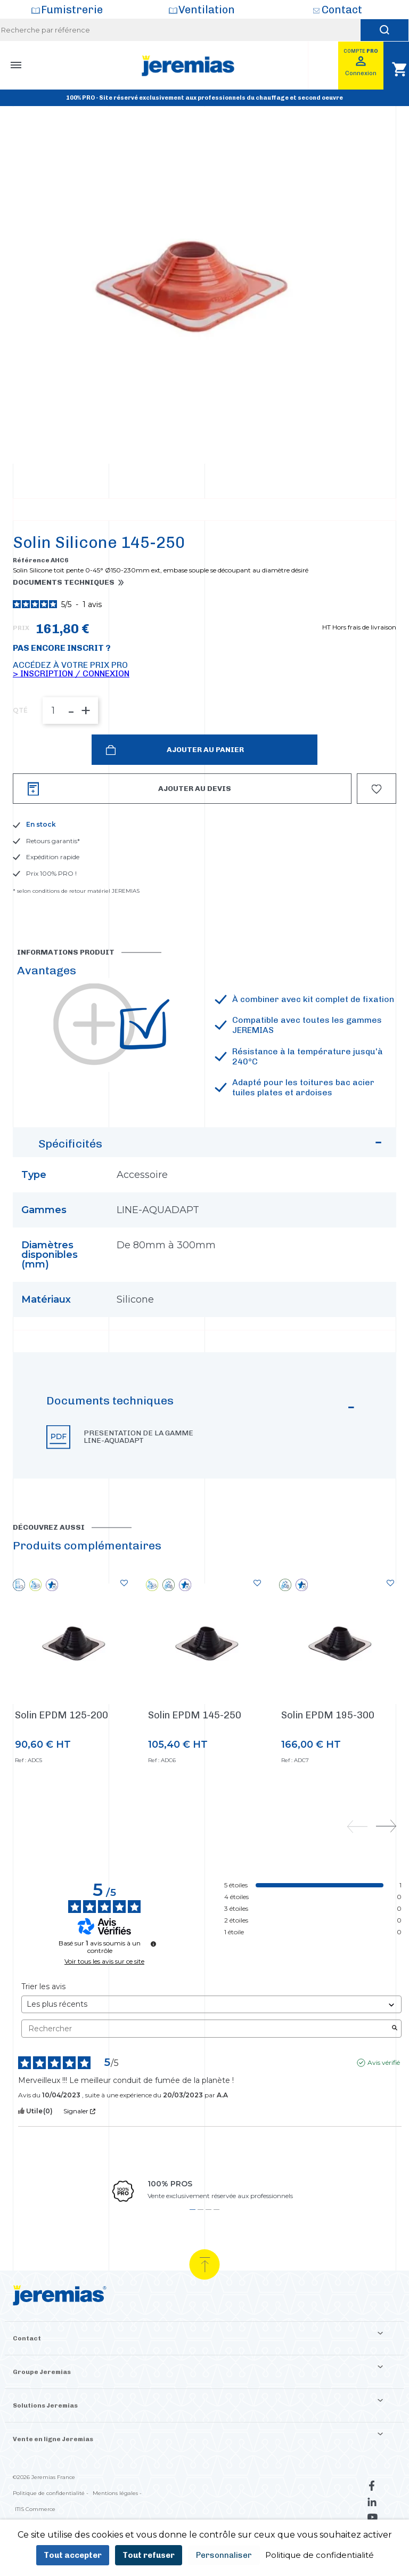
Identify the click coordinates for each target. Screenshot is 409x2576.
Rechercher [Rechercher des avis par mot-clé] (206, 2074)
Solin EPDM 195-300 (327, 1760)
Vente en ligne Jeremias (53, 2484)
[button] (204, 1461)
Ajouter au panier (204, 795)
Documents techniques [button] (63, 628)
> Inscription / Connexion (71, 719)
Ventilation (206, 9)
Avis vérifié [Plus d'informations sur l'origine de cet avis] (383, 2108)
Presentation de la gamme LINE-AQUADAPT (138, 1482)
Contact (342, 9)
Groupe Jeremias (42, 2417)
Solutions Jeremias (45, 2450)
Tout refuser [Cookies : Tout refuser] (148, 2555)
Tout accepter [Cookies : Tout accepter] (73, 2555)
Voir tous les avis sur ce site (104, 2006)
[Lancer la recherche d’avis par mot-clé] (394, 2074)
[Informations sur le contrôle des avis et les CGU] (153, 1989)
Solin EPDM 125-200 (61, 1760)
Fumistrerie (72, 9)
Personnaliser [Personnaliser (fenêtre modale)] (224, 2555)
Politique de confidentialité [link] (319, 2555)
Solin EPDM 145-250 (194, 1760)
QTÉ (20, 756)
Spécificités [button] (211, 1191)
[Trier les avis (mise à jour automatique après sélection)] (211, 2049)
